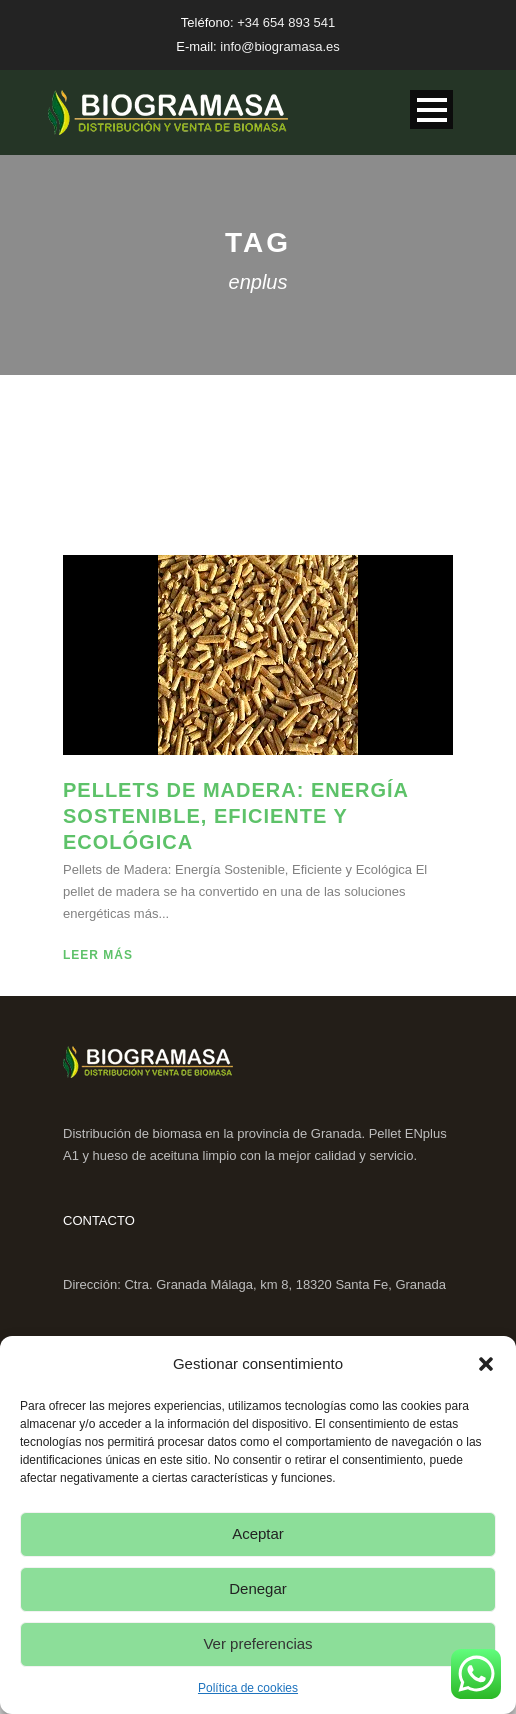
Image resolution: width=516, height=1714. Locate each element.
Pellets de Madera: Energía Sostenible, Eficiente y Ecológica (235, 816)
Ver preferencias (257, 1643)
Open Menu (431, 109)
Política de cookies (248, 1688)
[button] (486, 1364)
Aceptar (258, 1533)
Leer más (98, 955)
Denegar (258, 1588)
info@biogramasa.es (279, 46)
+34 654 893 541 (286, 22)
